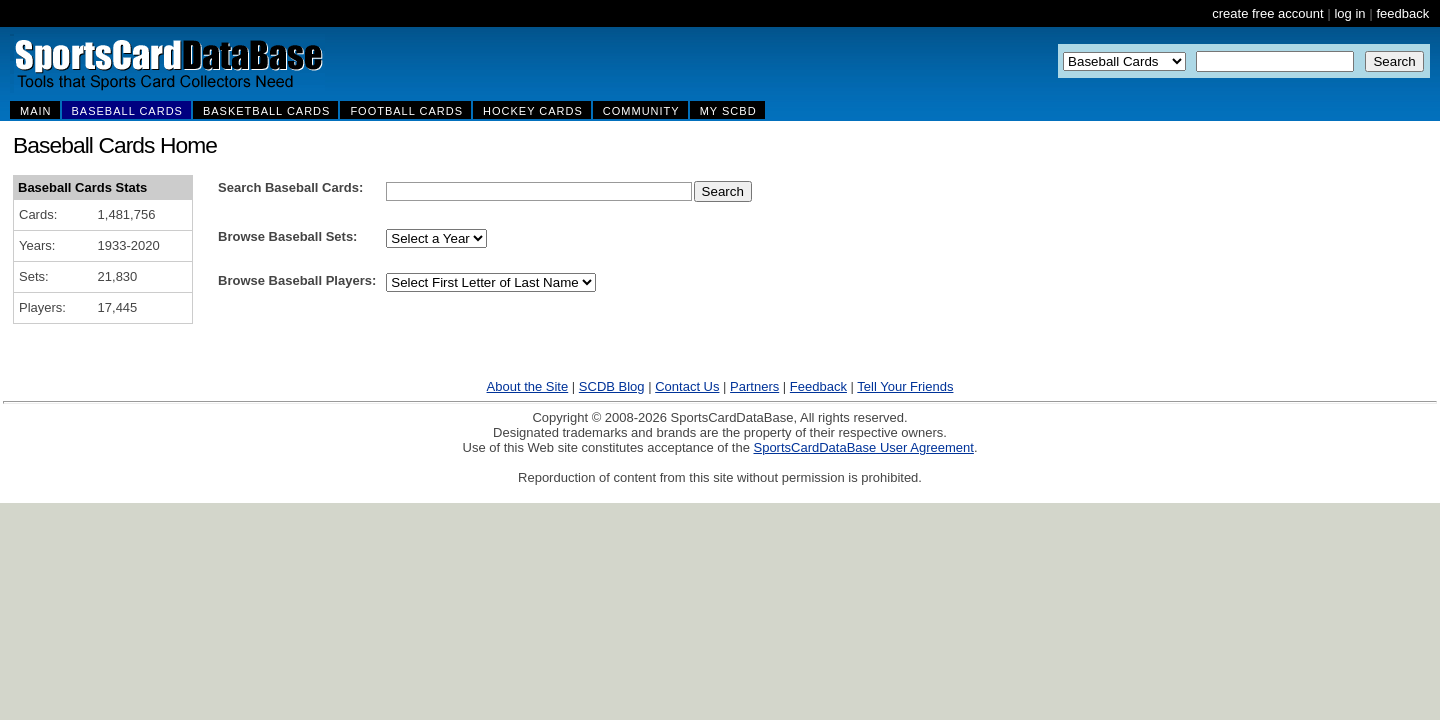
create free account (1267, 13)
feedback (1402, 13)
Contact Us (687, 386)
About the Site (528, 386)
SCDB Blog (612, 386)
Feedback (818, 386)
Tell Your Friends (905, 386)
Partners (754, 386)
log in (1349, 13)
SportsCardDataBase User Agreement (863, 447)
